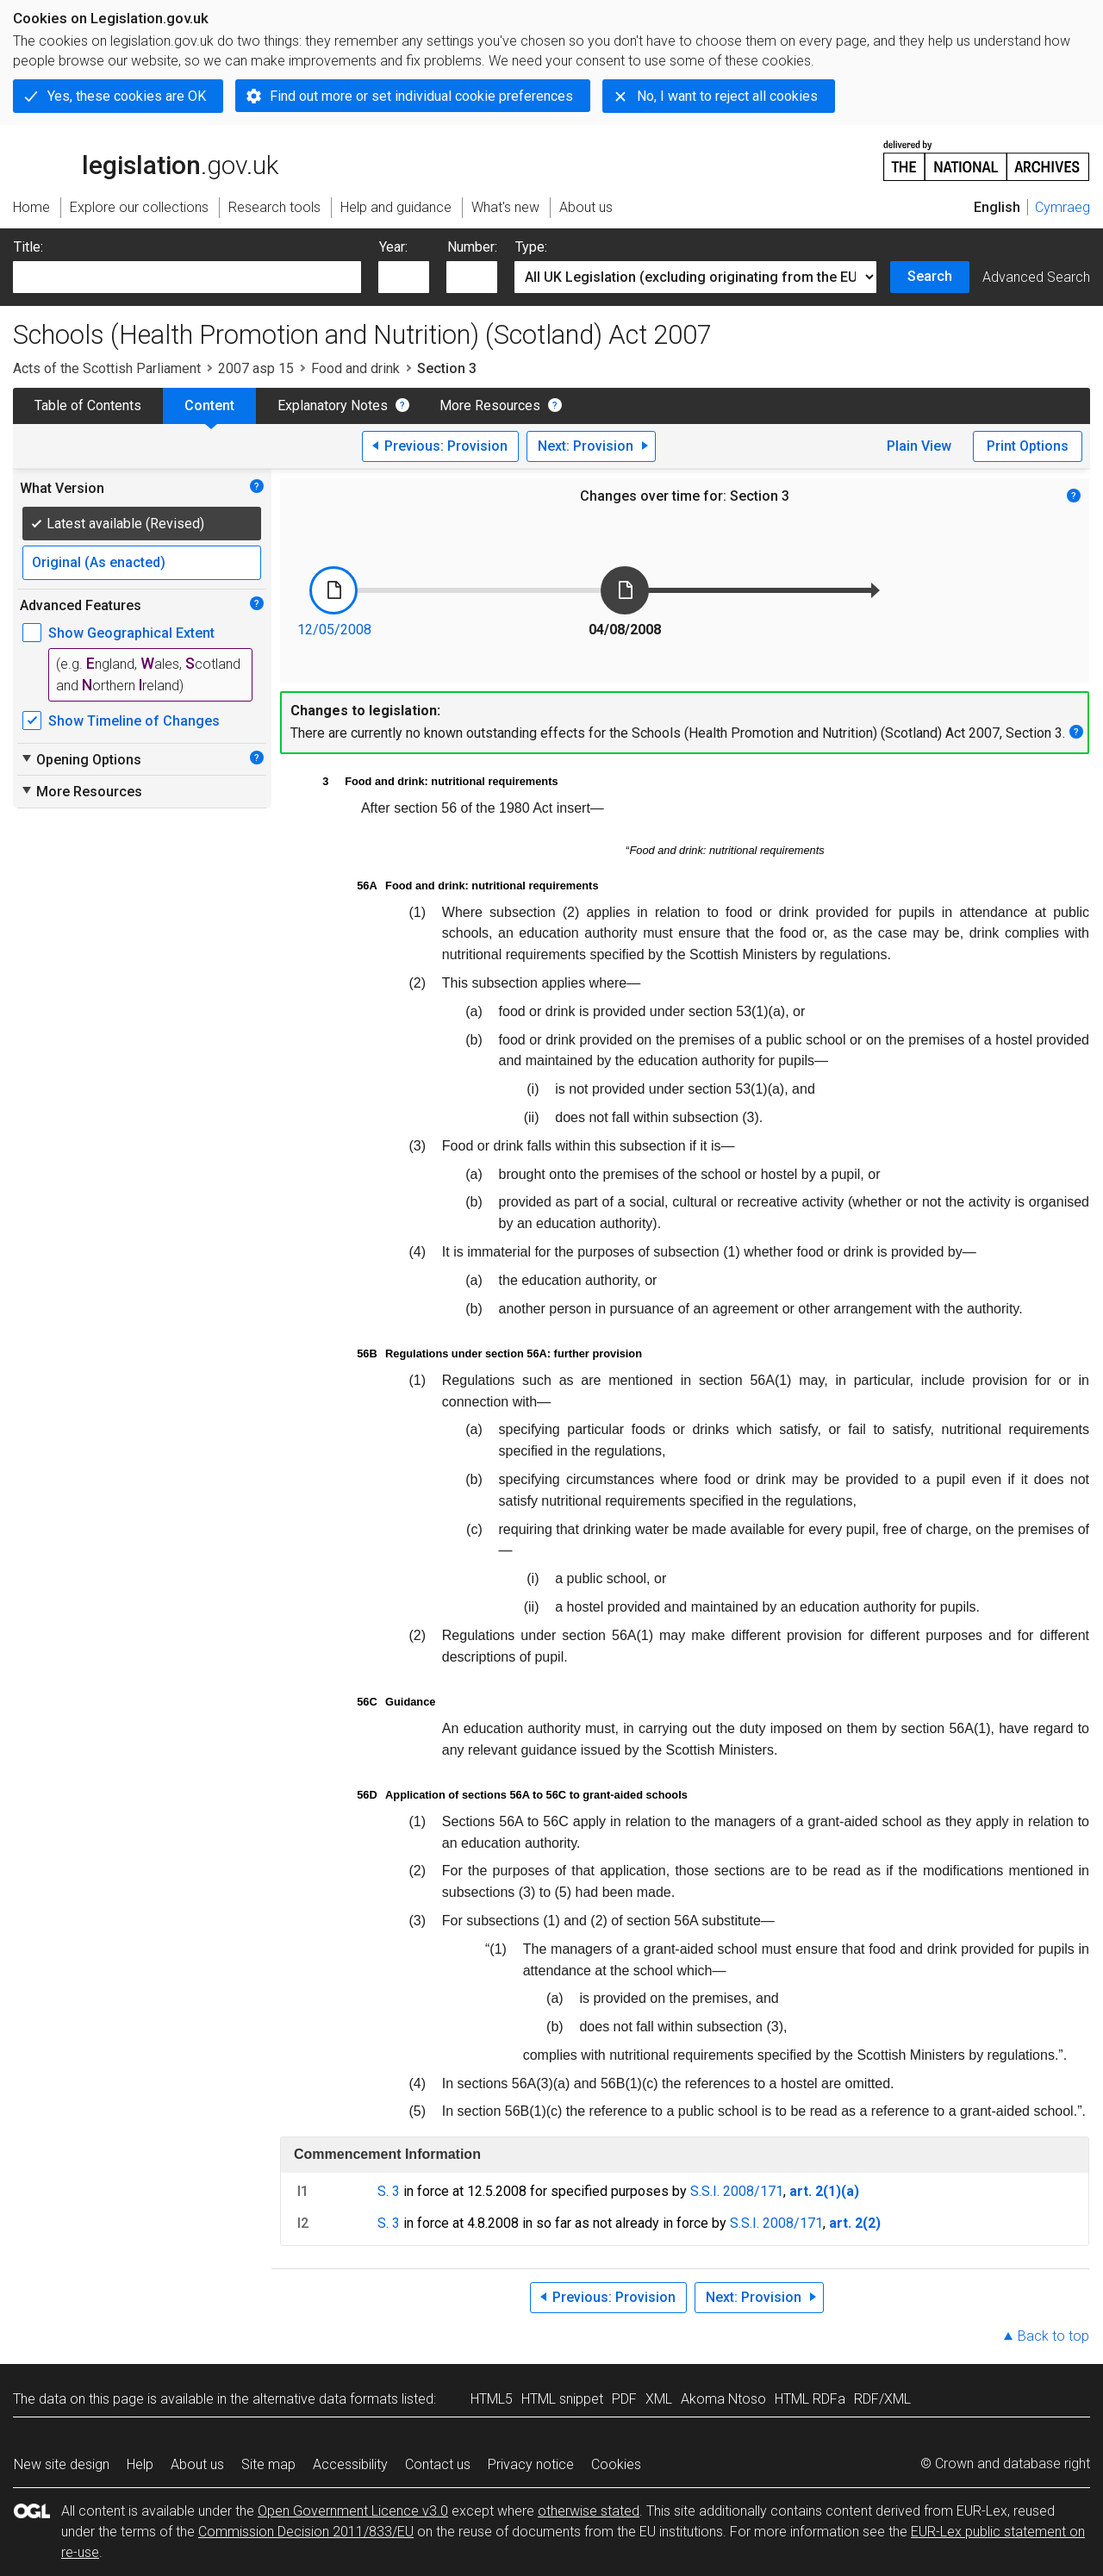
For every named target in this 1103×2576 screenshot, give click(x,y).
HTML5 (491, 2399)
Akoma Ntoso (723, 2399)
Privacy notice (531, 2464)
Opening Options (80, 759)
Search (929, 276)
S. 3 (388, 2191)
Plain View (919, 446)
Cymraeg (1062, 207)
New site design (61, 2464)
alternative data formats (325, 2399)
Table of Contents (87, 405)
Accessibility (350, 2464)
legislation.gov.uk (145, 159)
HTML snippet (562, 2399)
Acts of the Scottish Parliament (107, 368)
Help (140, 2464)
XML (658, 2399)
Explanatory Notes (332, 405)
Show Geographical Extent (131, 633)
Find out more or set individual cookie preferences (421, 96)
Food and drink (355, 368)
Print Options (1028, 446)
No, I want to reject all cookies (727, 96)
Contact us (437, 2464)
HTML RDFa (810, 2399)
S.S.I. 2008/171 (736, 2191)
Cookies (616, 2464)
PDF (624, 2399)
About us (197, 2464)
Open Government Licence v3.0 (353, 2511)
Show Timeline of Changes (134, 721)
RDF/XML (882, 2399)
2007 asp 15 (256, 368)
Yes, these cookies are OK (126, 96)
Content (209, 405)
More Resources (489, 405)
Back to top (1053, 2336)
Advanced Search (1036, 277)
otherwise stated (588, 2511)
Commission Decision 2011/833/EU (306, 2531)
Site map (268, 2464)
